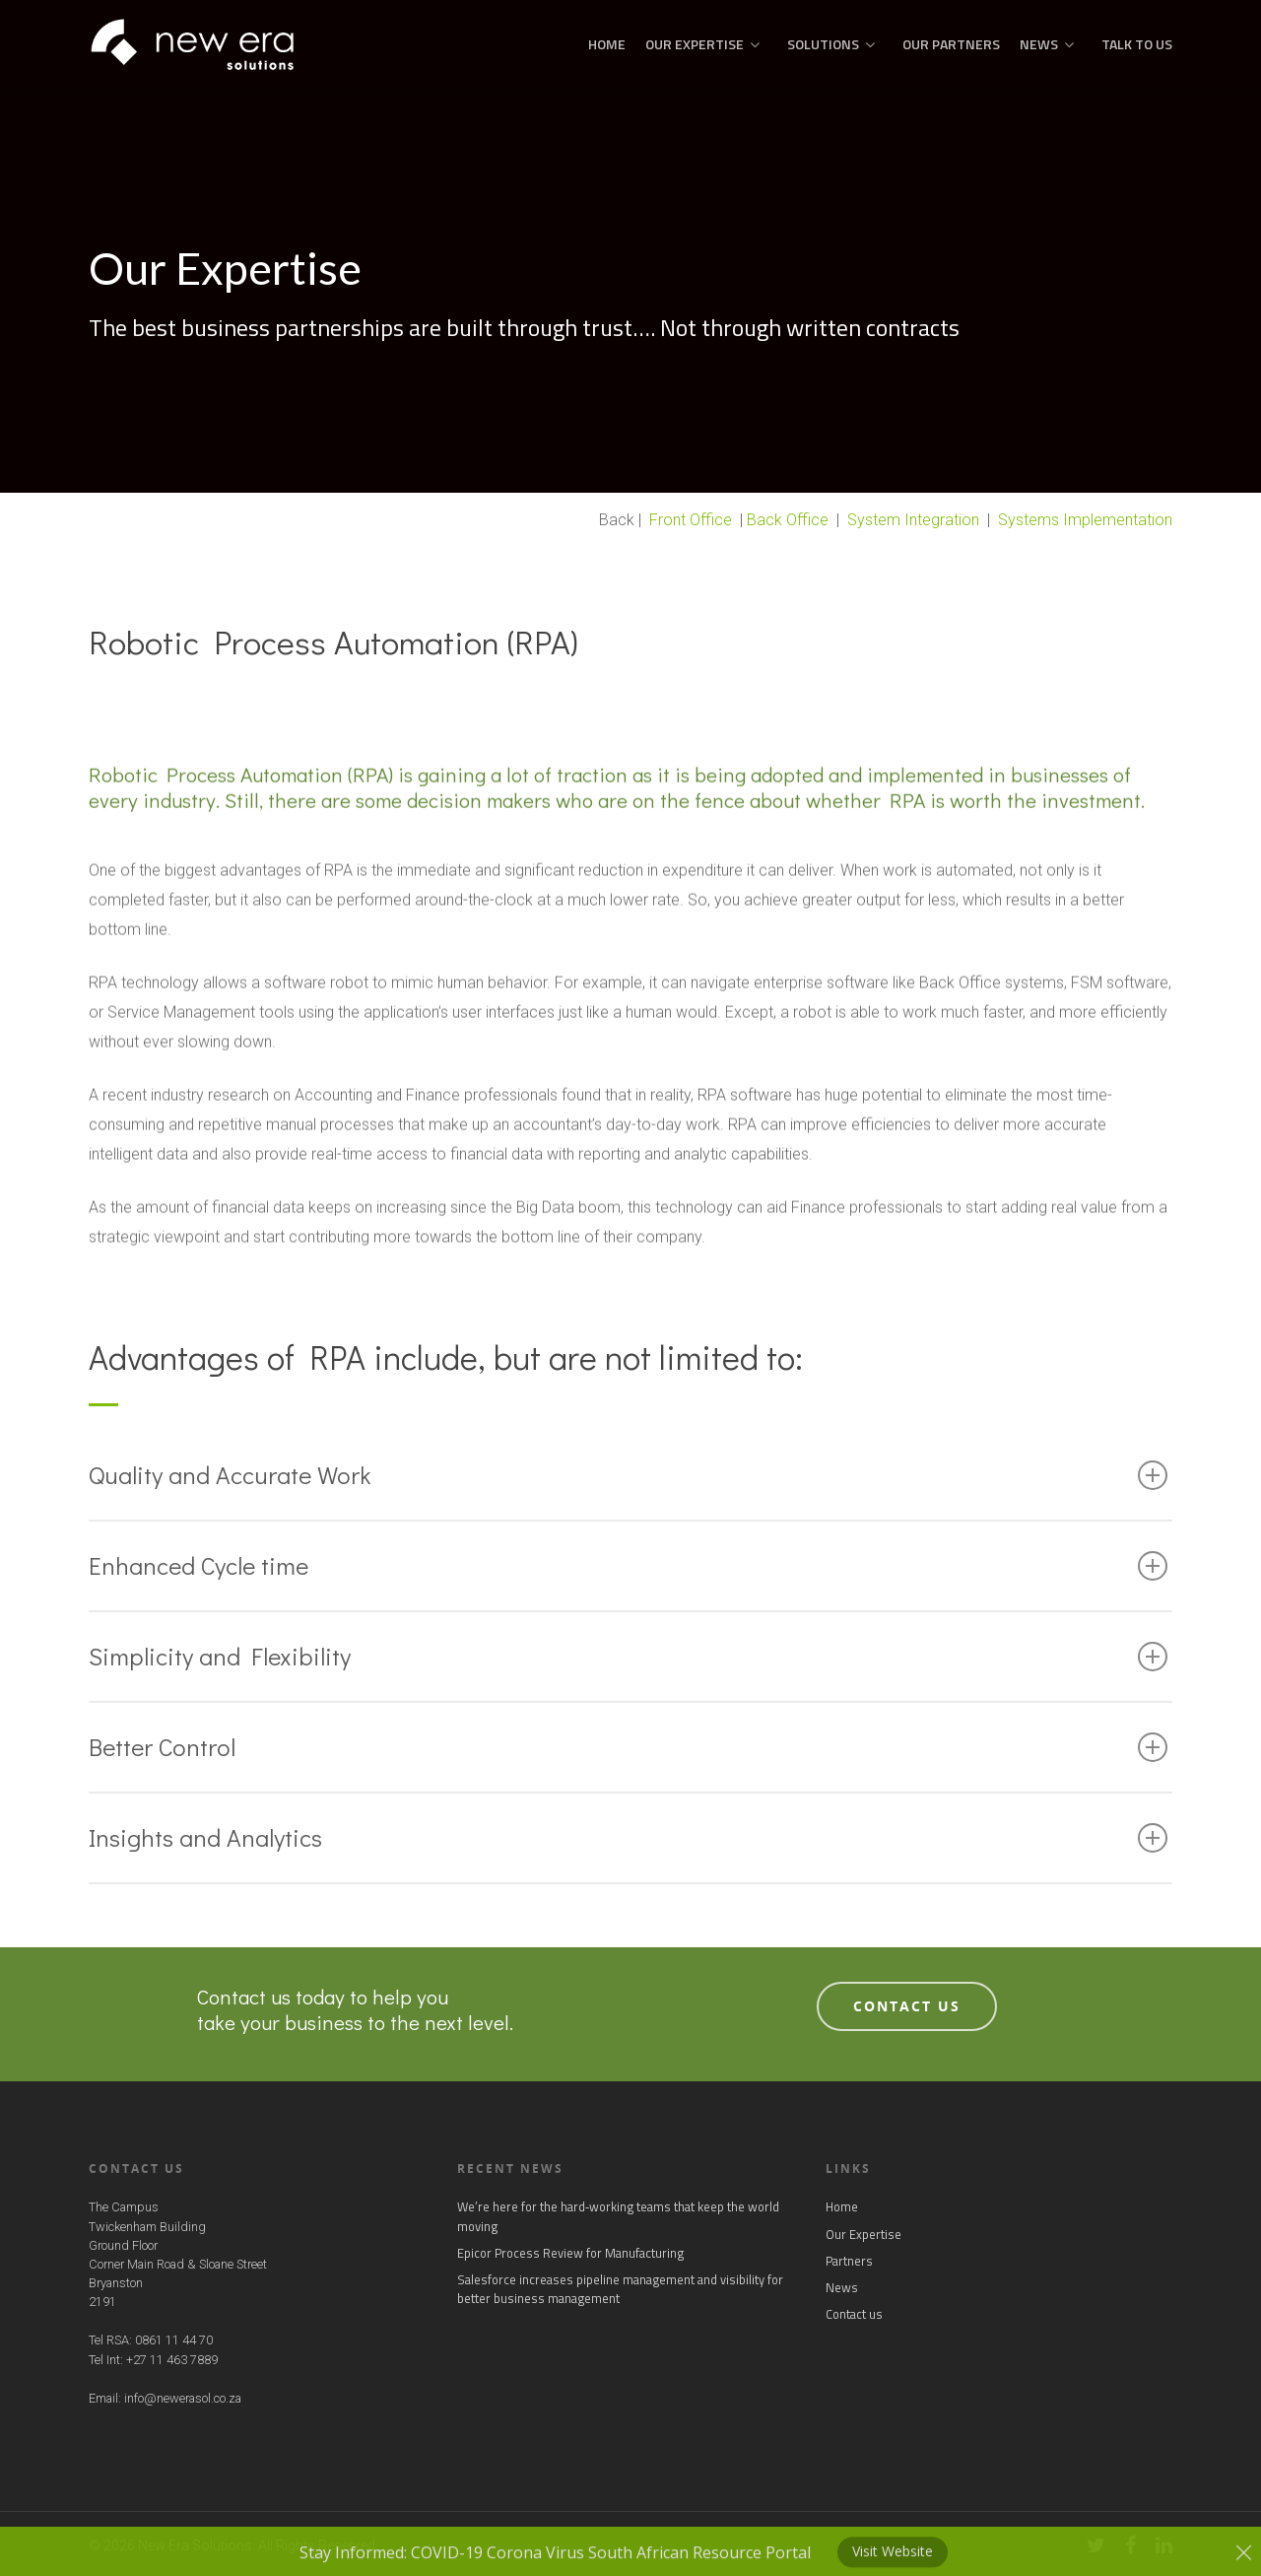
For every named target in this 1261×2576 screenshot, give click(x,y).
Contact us (854, 2314)
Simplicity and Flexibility (628, 1656)
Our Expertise (702, 44)
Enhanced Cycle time (628, 1565)
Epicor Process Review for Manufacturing (570, 2253)
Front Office (690, 519)
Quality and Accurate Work (628, 1474)
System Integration (913, 519)
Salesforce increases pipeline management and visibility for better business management (620, 2289)
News (1047, 44)
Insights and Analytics (628, 1837)
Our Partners (951, 44)
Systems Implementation (1085, 519)
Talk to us (1136, 44)
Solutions (831, 44)
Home (607, 44)
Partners (849, 2261)
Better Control (628, 1746)
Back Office (788, 519)
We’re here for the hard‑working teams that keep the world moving (618, 2216)
